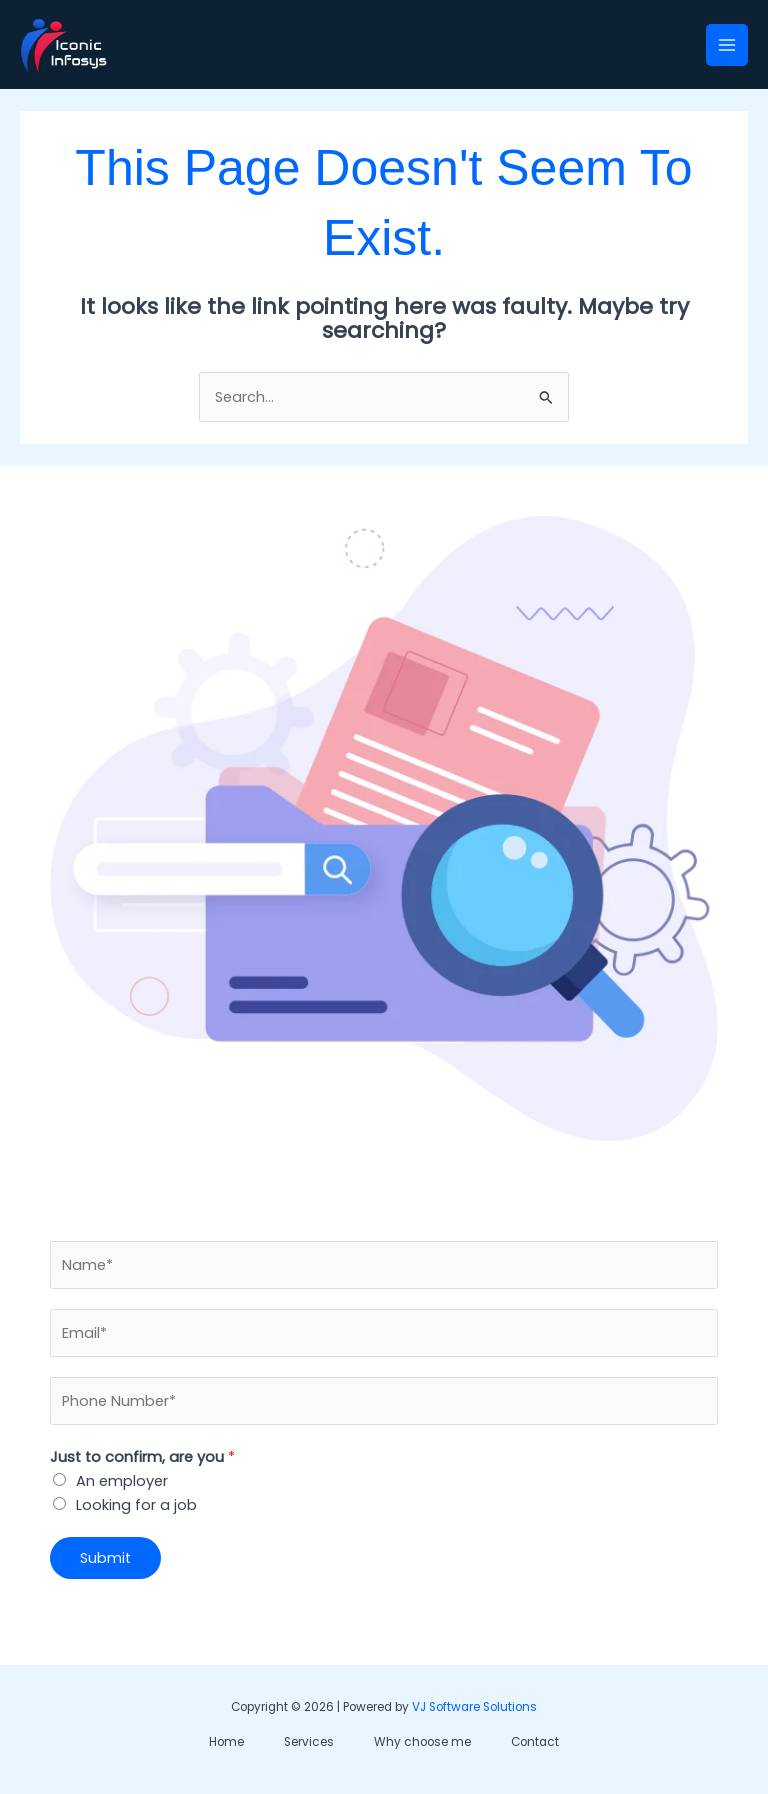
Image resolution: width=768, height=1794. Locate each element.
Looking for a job (136, 1505)
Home (226, 1742)
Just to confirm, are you (142, 1457)
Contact (535, 1742)
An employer (122, 1481)
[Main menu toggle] (727, 45)
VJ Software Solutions (474, 1707)
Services (309, 1742)
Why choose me (422, 1742)
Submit (105, 1558)
